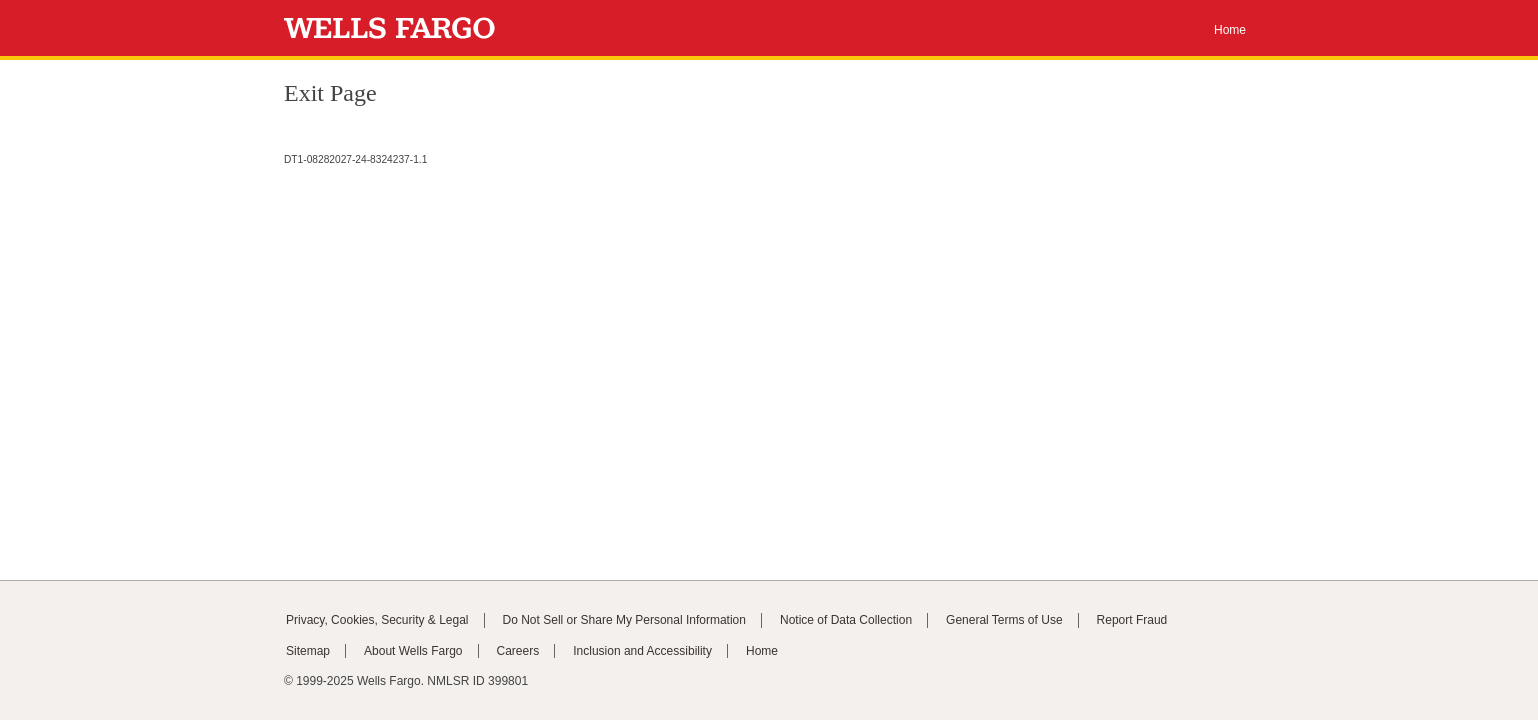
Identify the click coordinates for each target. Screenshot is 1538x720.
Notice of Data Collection (846, 620)
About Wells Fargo (413, 651)
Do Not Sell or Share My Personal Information (624, 620)
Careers (518, 651)
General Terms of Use (1004, 620)
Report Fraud (1132, 620)
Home (1230, 30)
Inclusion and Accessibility (642, 651)
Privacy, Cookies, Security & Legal (377, 620)
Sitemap (308, 651)
